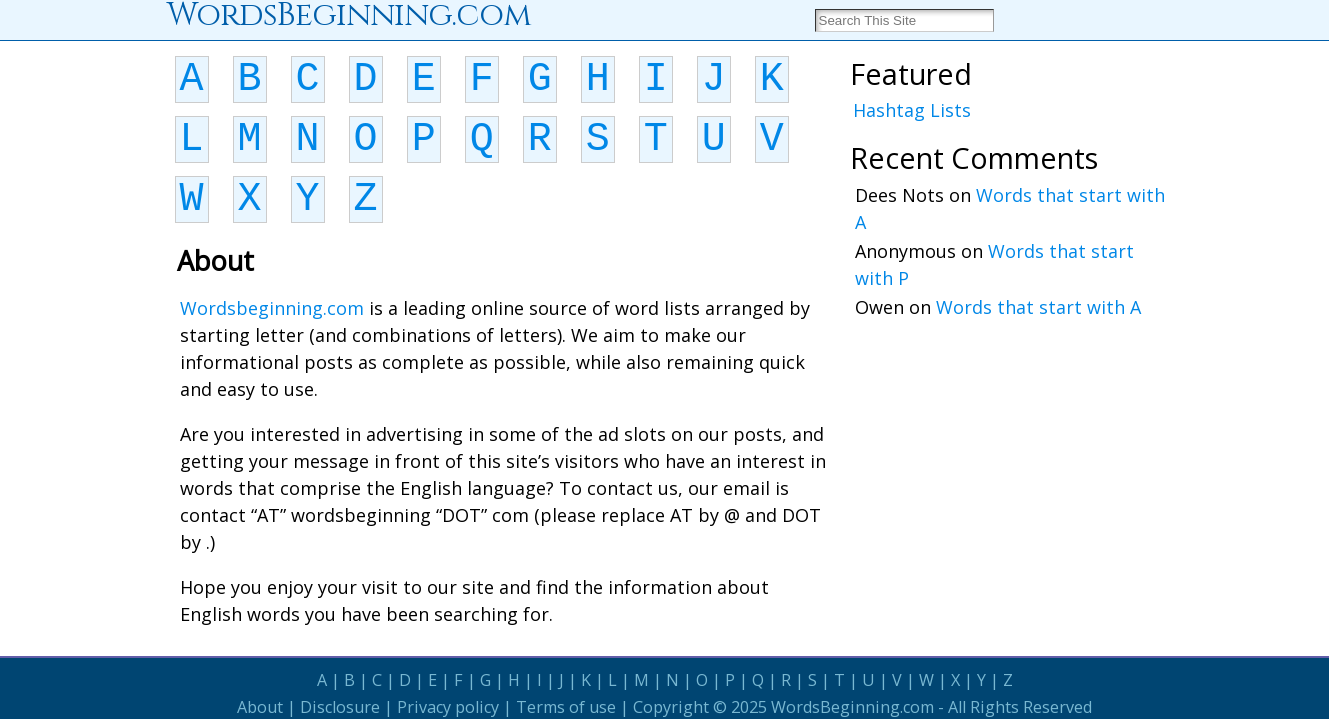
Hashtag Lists (912, 110)
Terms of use (566, 707)
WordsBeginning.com (852, 707)
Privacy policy (448, 707)
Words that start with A (1038, 307)
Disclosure (340, 707)
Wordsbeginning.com (272, 308)
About (260, 707)
